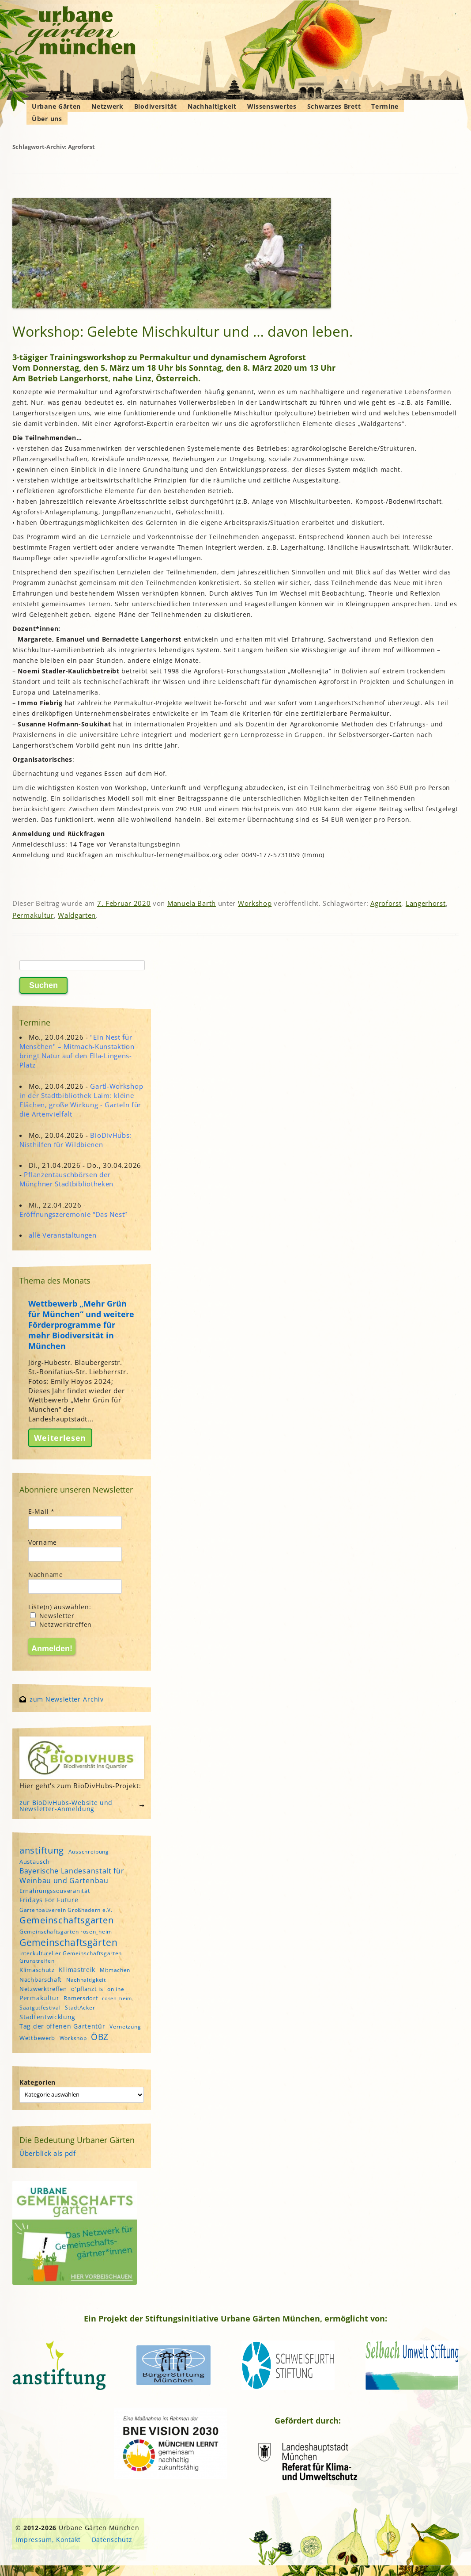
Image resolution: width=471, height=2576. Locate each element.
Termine (385, 106)
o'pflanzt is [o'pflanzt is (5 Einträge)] (87, 1989)
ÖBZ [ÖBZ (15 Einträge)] (100, 2037)
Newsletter (52, 1615)
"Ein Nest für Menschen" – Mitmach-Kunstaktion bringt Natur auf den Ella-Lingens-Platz (77, 1051)
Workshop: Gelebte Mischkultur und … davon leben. (182, 331)
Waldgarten (77, 915)
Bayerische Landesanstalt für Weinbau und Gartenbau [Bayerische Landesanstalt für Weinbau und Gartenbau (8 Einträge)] (71, 1875)
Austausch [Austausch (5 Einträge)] (34, 1862)
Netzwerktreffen (61, 1624)
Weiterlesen (60, 1437)
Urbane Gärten (56, 106)
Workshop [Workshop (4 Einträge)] (73, 2038)
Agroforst (385, 903)
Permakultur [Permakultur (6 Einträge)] (39, 1998)
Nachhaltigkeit (212, 106)
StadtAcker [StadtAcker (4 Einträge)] (80, 2007)
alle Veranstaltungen (63, 1235)
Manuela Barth (191, 903)
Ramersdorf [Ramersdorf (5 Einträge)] (81, 1998)
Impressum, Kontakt (48, 2539)
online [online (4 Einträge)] (115, 1989)
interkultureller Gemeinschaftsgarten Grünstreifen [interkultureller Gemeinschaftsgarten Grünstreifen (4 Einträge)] (70, 1956)
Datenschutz (112, 2539)
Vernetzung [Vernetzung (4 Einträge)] (125, 2026)
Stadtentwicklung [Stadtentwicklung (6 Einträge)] (47, 2017)
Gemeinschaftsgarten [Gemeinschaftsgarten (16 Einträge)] (66, 1920)
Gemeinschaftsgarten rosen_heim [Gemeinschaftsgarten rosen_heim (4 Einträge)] (65, 1931)
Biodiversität (155, 106)
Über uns (47, 118)
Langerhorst (426, 903)
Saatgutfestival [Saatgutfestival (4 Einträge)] (40, 2007)
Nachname (45, 1574)
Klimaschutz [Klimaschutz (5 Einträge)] (37, 1970)
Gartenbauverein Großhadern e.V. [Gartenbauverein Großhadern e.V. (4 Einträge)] (66, 1910)
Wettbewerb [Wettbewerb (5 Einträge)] (37, 2038)
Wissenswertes (272, 106)
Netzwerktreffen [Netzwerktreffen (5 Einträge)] (43, 1989)
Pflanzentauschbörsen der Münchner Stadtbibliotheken (66, 1179)
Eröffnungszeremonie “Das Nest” (73, 1214)
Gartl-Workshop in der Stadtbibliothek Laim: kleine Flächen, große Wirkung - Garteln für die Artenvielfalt (81, 1100)
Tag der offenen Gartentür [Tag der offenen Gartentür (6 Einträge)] (62, 2026)
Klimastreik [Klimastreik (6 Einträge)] (77, 1969)
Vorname (42, 1542)
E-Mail (41, 1511)
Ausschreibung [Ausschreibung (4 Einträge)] (88, 1851)
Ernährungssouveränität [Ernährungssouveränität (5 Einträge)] (54, 1891)
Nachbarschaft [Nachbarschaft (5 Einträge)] (40, 1979)
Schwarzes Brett (334, 106)
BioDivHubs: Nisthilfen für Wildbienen (75, 1140)
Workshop (255, 903)
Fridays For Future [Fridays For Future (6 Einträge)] (49, 1900)
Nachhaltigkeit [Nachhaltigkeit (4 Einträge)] (86, 1979)
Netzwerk (107, 106)
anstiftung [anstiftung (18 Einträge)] (41, 1850)
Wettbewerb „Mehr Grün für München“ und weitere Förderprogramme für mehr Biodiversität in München (81, 1324)
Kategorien (37, 2082)
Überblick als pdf (47, 2153)
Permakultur (33, 915)
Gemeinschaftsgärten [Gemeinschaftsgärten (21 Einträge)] (68, 1942)
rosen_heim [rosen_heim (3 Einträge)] (117, 1998)
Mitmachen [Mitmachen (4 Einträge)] (115, 1970)
